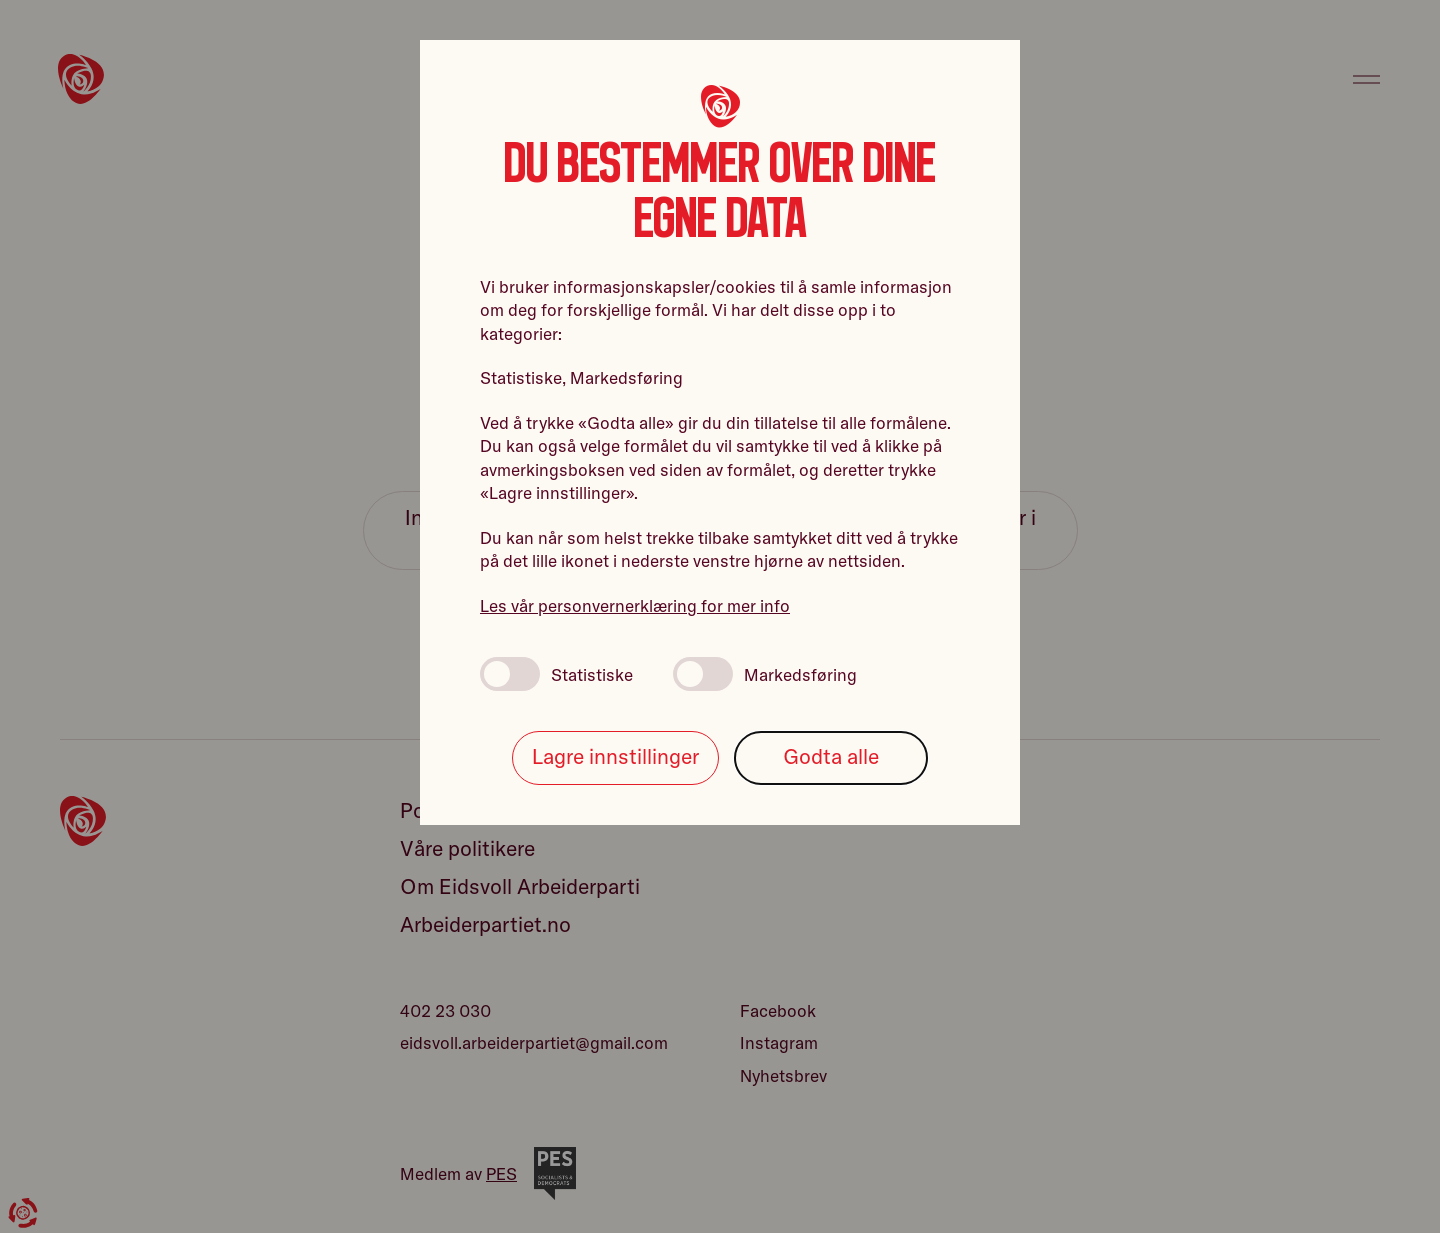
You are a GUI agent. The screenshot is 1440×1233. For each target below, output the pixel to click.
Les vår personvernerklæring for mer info (635, 605)
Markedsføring (765, 674)
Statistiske (556, 674)
